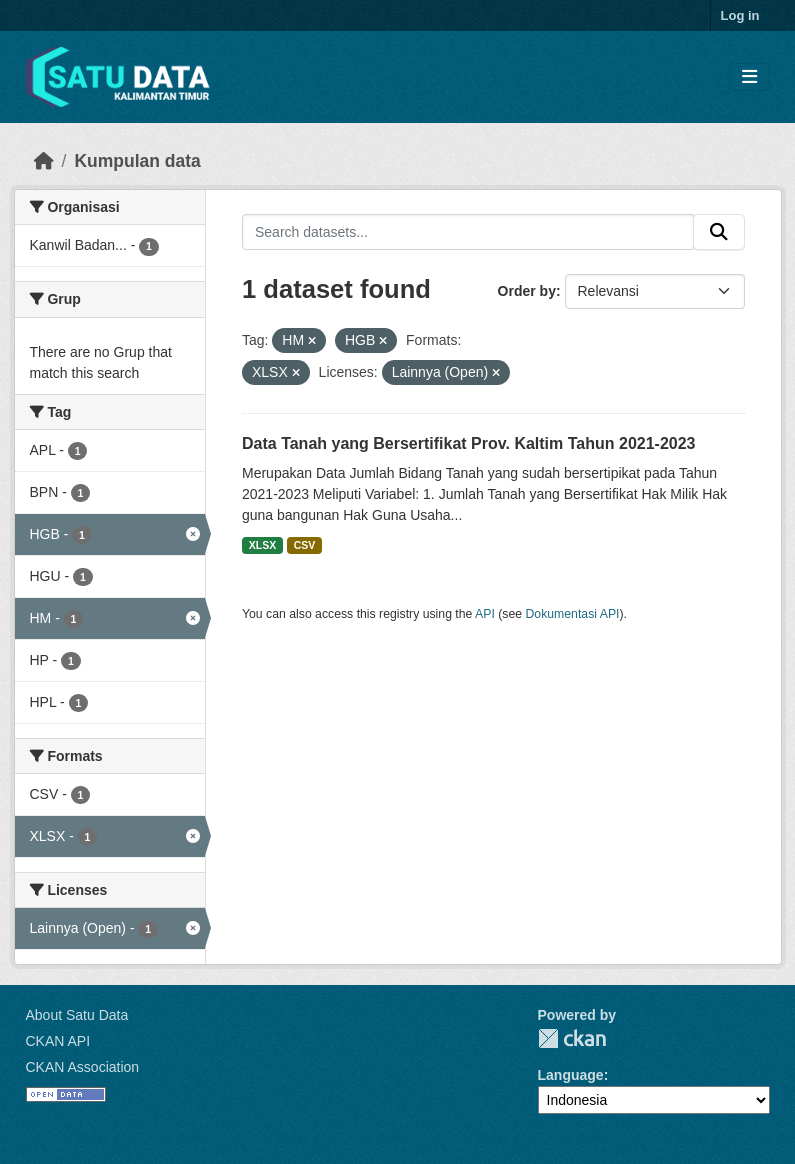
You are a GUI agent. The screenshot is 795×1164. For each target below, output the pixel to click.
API (485, 614)
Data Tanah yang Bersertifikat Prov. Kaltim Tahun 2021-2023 (469, 443)
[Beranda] (44, 161)
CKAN (572, 1038)
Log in (740, 15)
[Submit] (719, 232)
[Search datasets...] (468, 232)
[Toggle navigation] (749, 77)
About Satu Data (77, 1015)
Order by (527, 291)
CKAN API (58, 1041)
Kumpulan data (137, 161)
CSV (305, 545)
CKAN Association (83, 1067)
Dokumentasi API (573, 614)
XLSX (262, 545)
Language (571, 1075)
